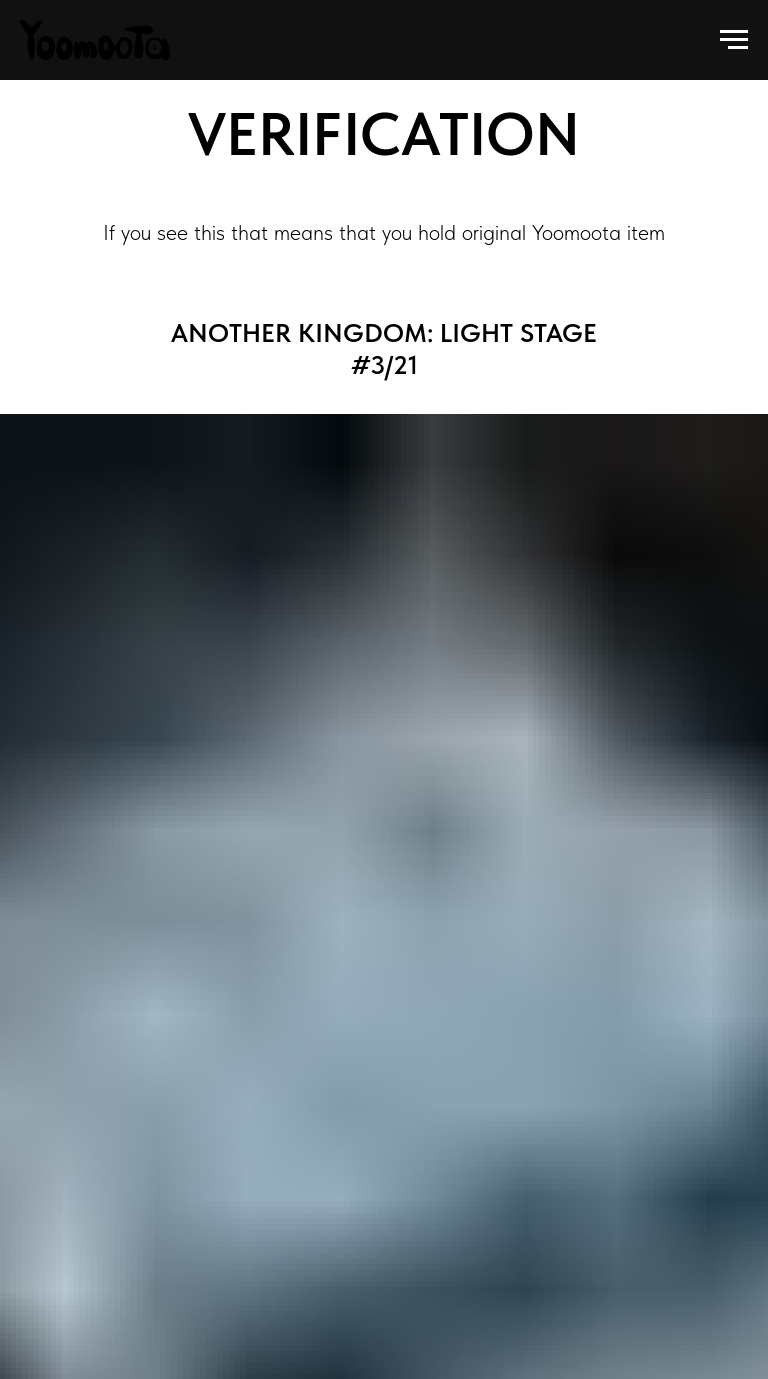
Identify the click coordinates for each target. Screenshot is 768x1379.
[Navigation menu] (734, 40)
